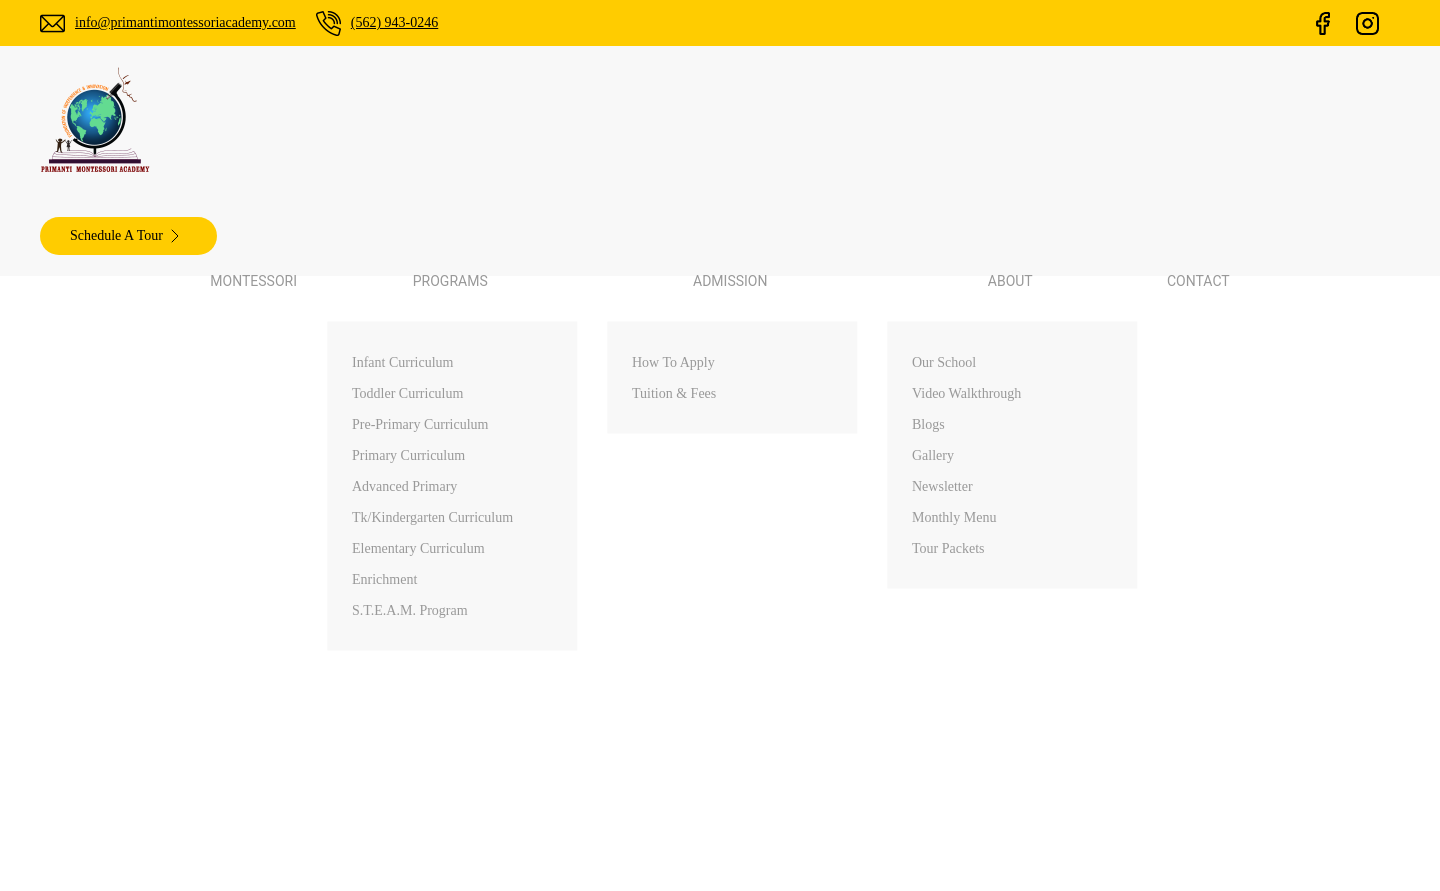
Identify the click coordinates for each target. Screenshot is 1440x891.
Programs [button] (623, 121)
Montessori (502, 121)
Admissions (812, 669)
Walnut (1147, 599)
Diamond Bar (1168, 669)
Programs (807, 634)
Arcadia (1149, 634)
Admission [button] (747, 121)
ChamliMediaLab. (992, 861)
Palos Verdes (1167, 564)
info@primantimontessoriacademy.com (203, 22)
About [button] (856, 121)
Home (795, 564)
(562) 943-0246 (435, 22)
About (794, 704)
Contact (949, 121)
